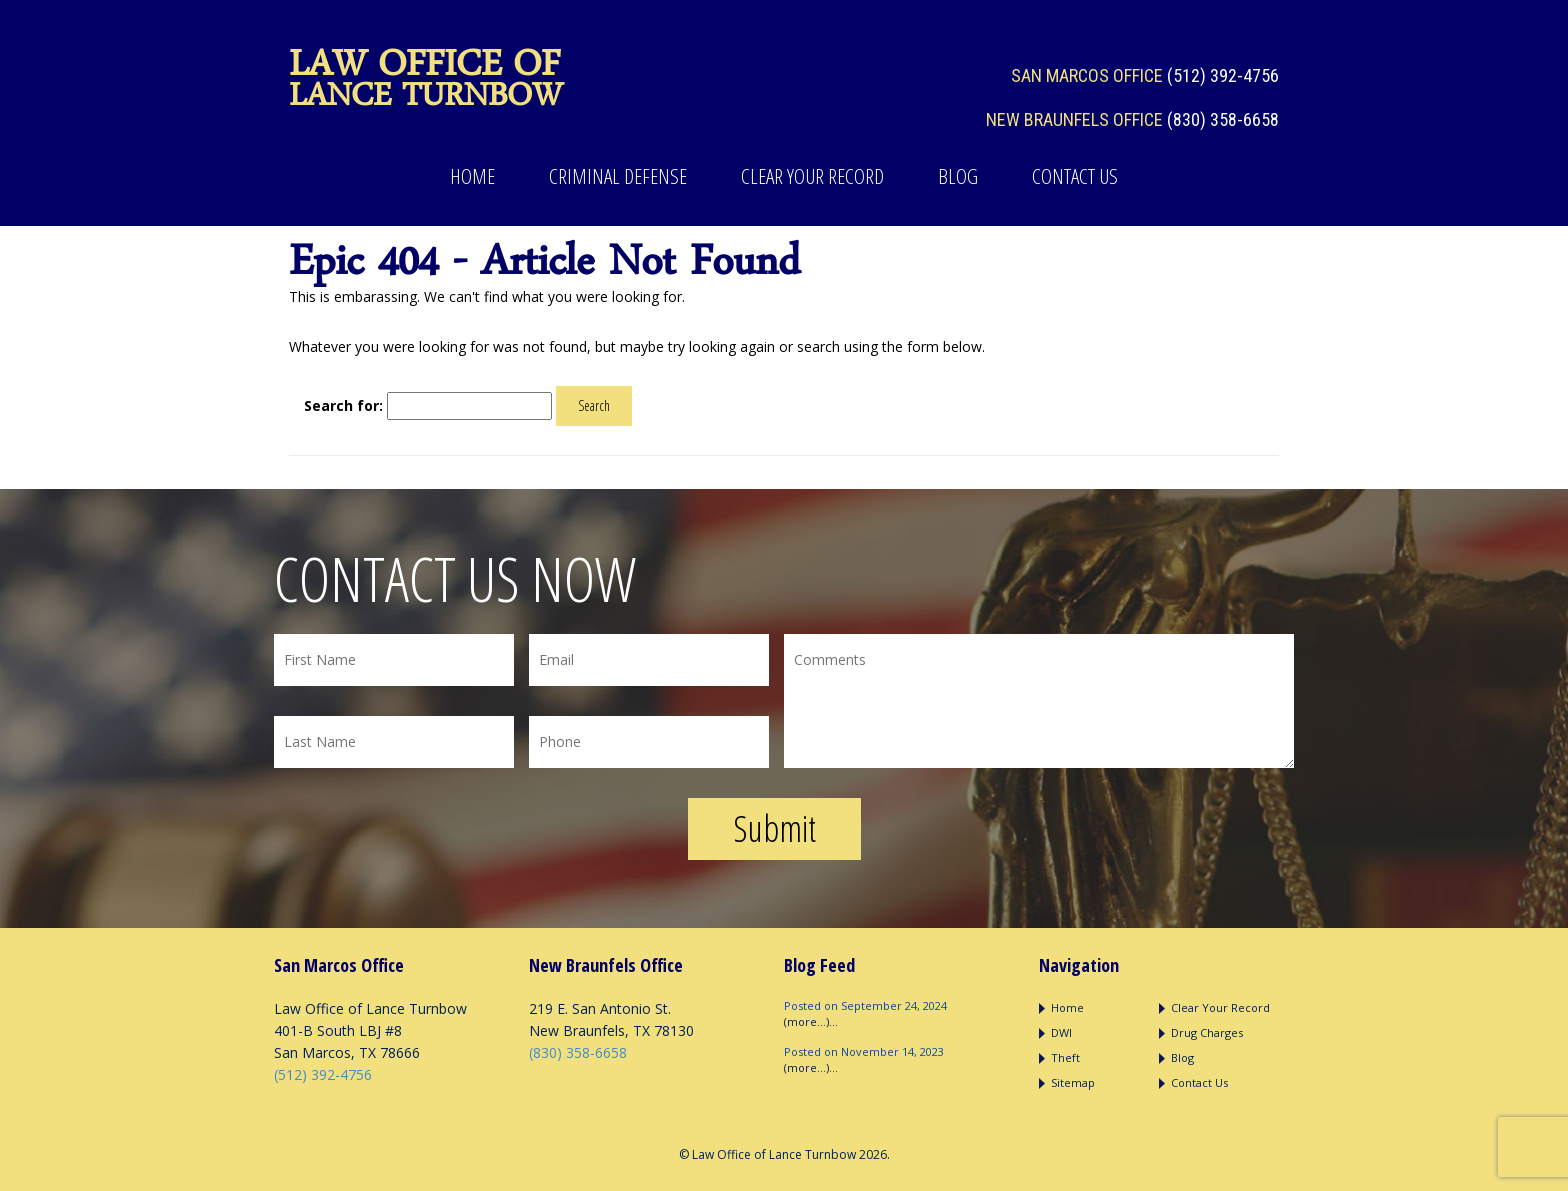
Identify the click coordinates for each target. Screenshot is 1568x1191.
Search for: (343, 405)
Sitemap (1073, 1082)
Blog (958, 176)
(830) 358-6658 (1223, 119)
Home (472, 176)
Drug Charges (1207, 1032)
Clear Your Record (812, 176)
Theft (1065, 1057)
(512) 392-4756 (1223, 75)
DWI (1061, 1032)
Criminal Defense (618, 176)
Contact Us (1075, 176)
